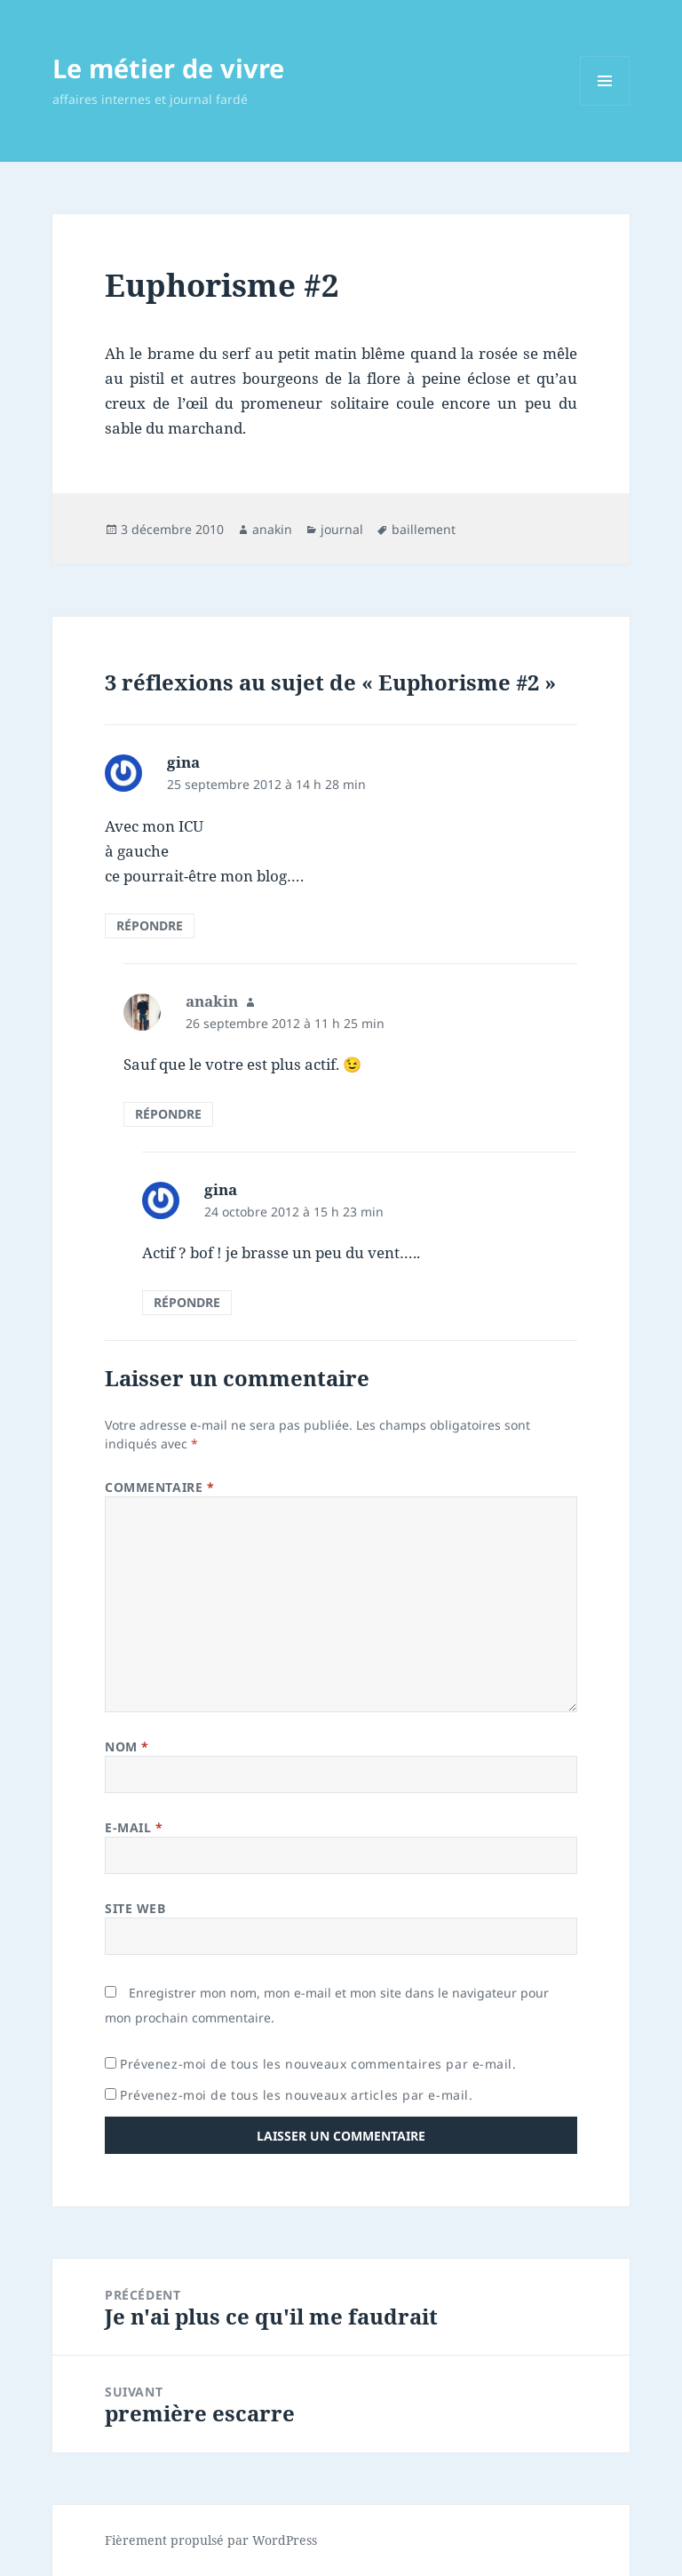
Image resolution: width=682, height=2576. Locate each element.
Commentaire (159, 1487)
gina (183, 762)
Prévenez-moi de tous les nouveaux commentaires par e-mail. (318, 2063)
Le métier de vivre (168, 68)
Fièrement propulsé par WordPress (211, 2540)
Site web (135, 1908)
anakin (272, 529)
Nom (127, 1746)
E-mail (134, 1827)
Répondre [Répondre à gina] (149, 925)
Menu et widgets (605, 105)
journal (342, 529)
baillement (424, 529)
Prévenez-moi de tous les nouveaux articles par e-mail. (296, 2094)
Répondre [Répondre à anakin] (168, 1113)
